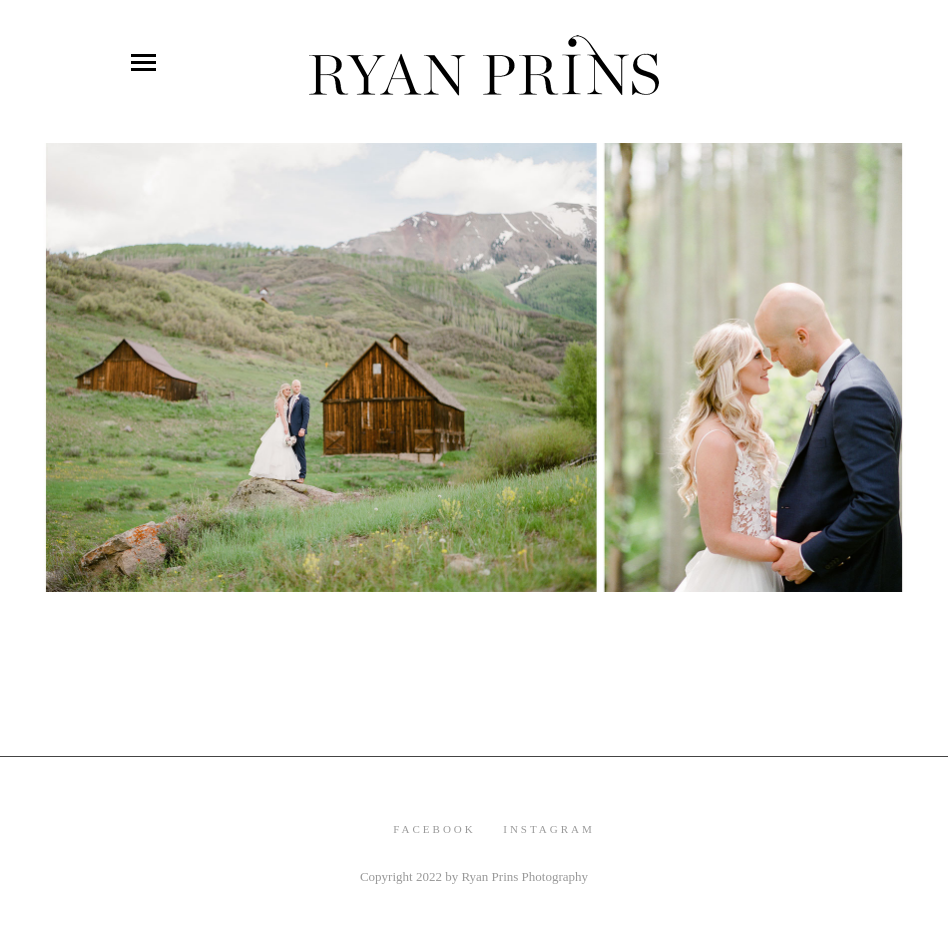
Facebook (434, 829)
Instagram (549, 829)
